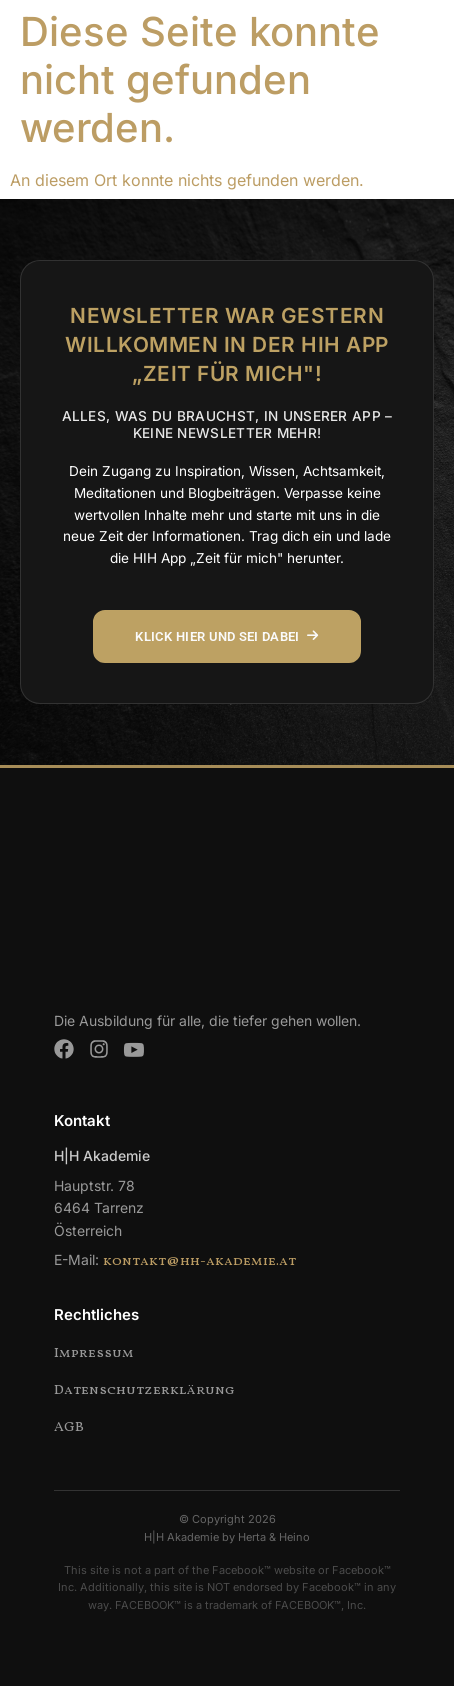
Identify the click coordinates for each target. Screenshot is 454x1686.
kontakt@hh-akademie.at (199, 1261)
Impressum (94, 1353)
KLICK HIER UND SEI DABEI (227, 636)
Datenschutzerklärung (144, 1390)
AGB (69, 1427)
